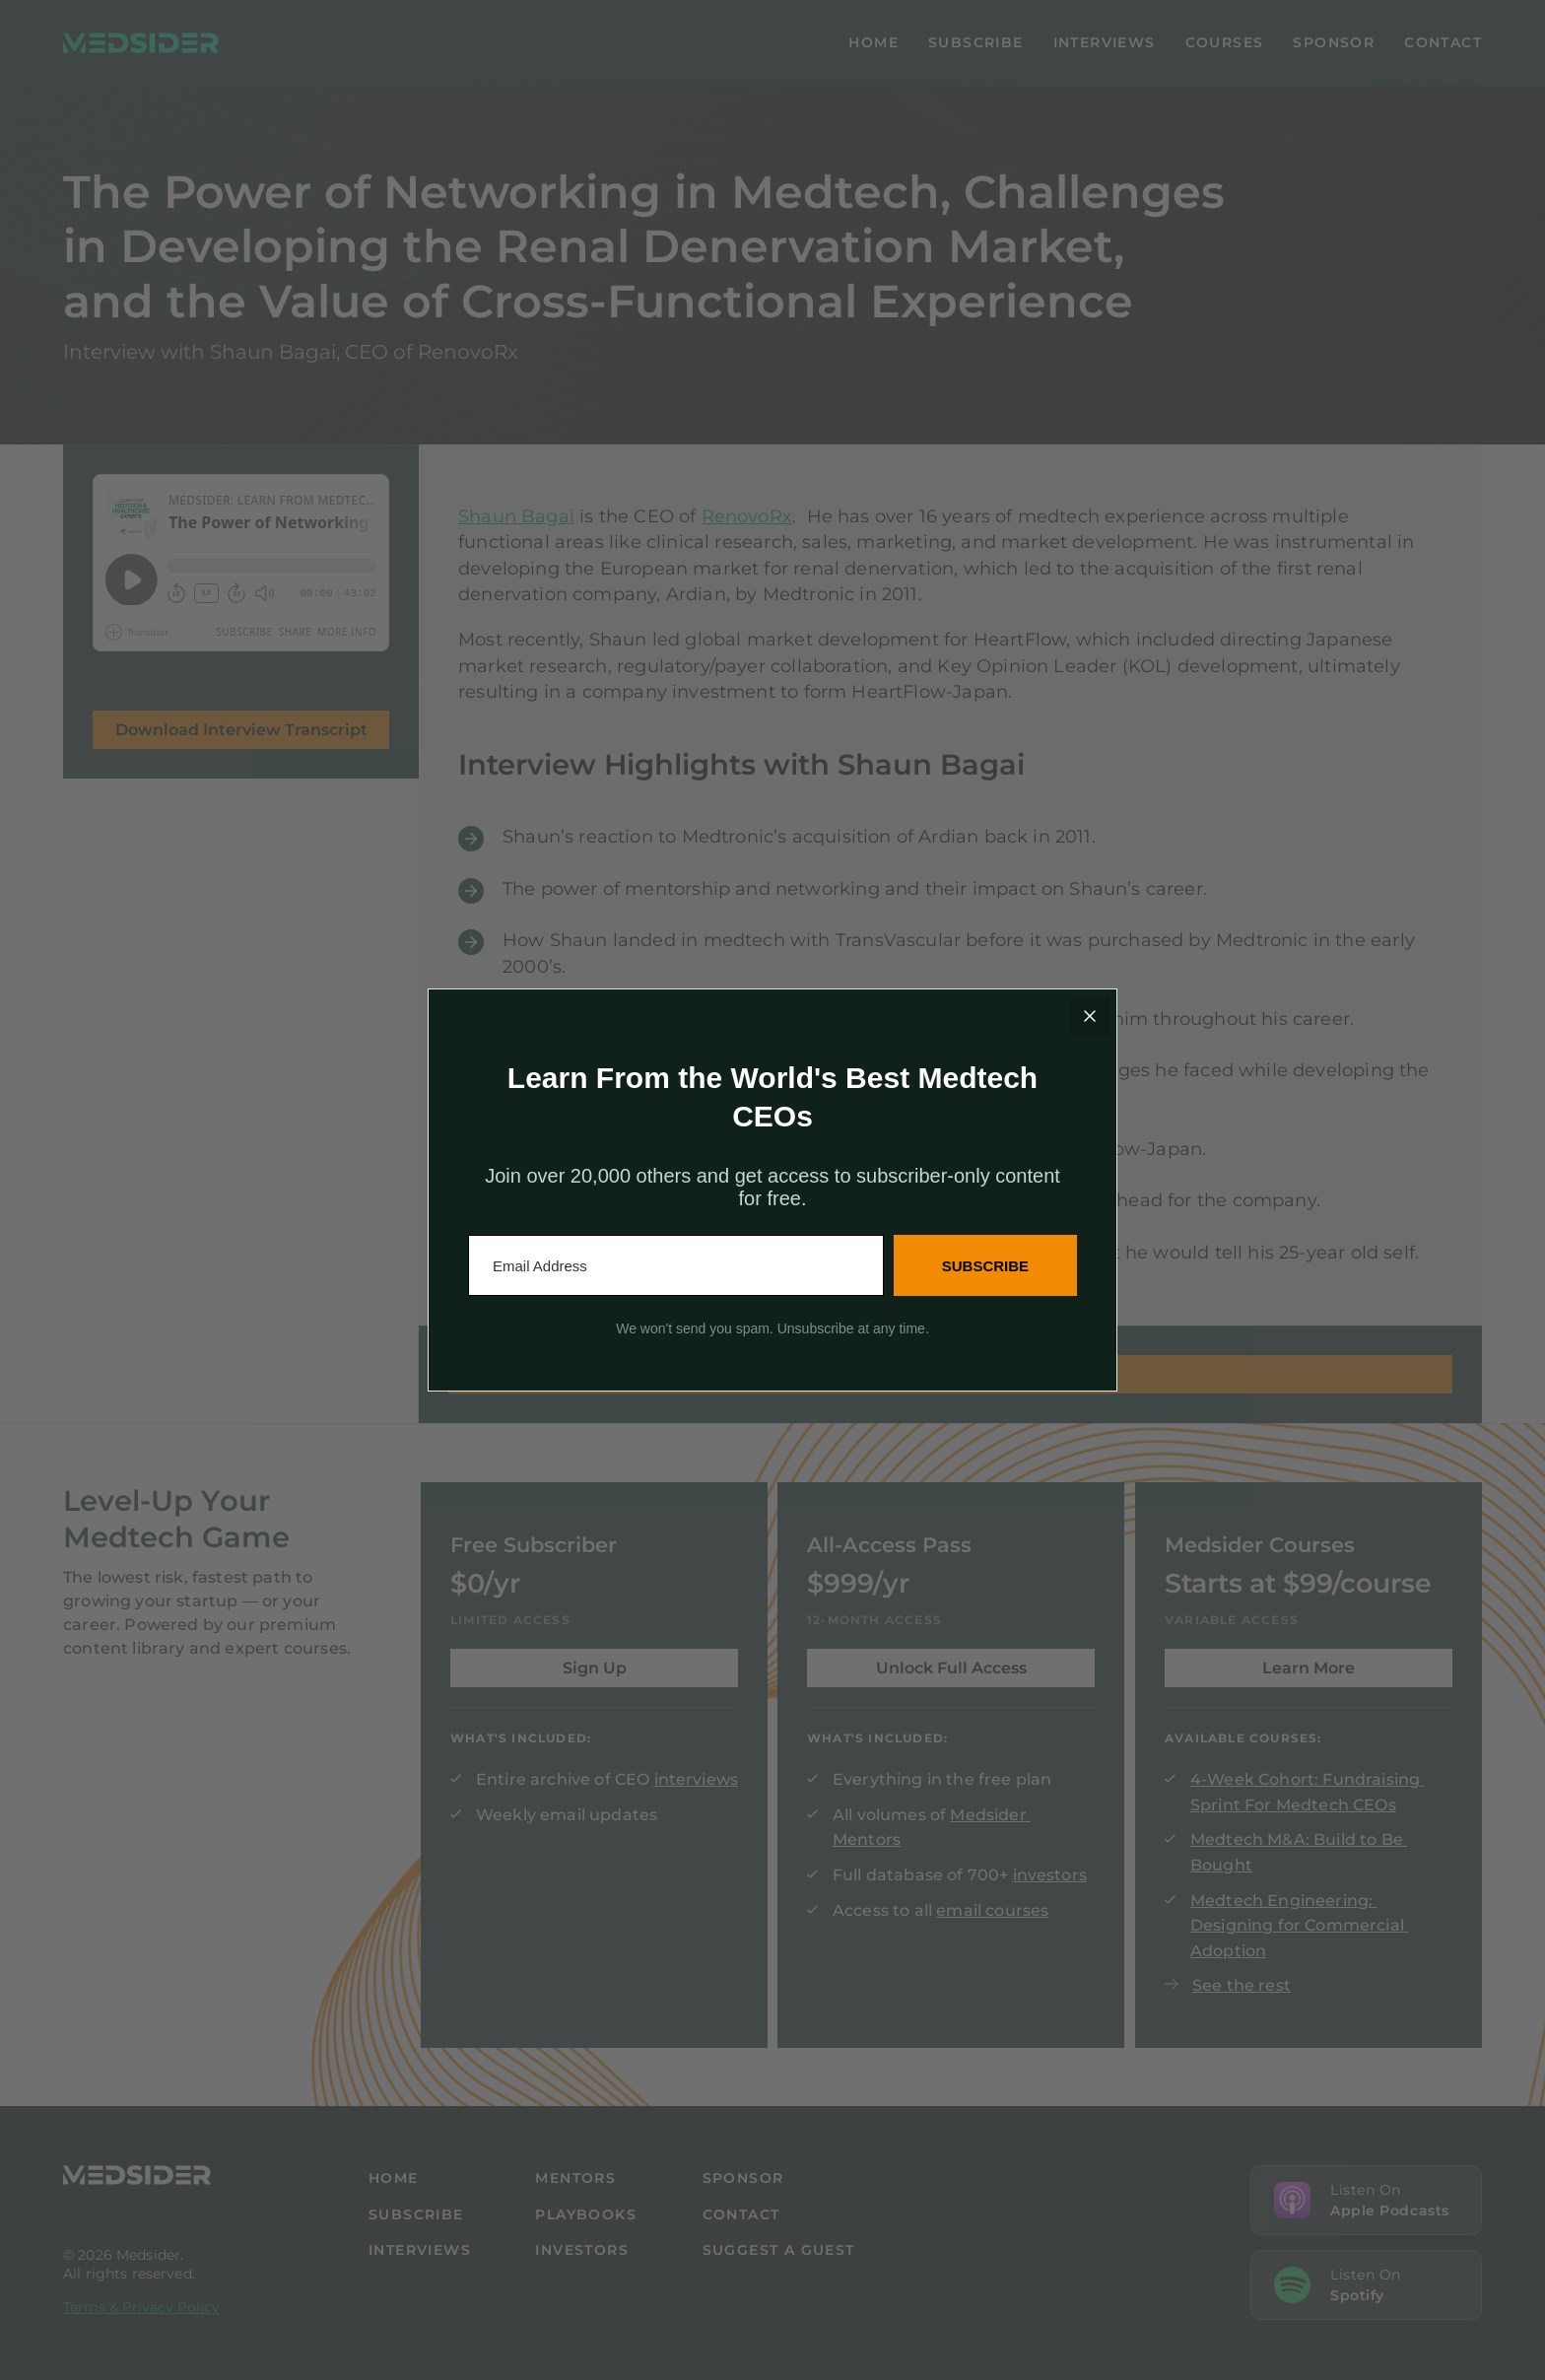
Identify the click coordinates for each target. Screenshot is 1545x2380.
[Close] (1089, 1016)
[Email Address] (676, 1265)
